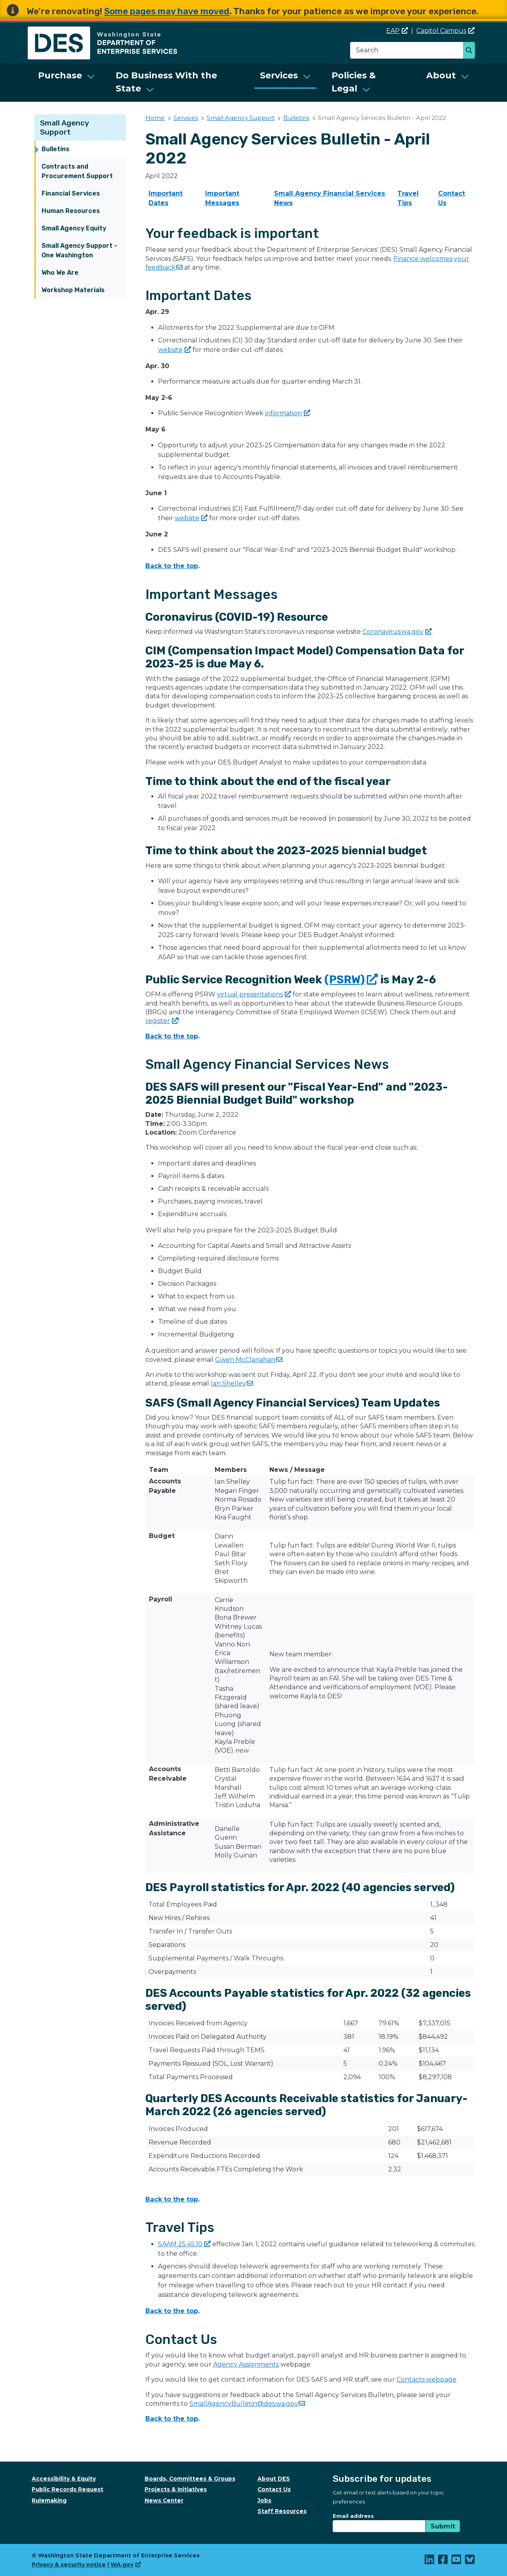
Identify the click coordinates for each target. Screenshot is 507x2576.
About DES (273, 2478)
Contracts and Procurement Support (77, 171)
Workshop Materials (73, 290)
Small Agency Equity (74, 228)
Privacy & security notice (69, 2564)
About (441, 75)
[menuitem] (66, 82)
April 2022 (161, 176)
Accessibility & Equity (64, 2478)
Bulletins (55, 149)
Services (279, 75)
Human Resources (71, 211)
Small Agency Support (64, 127)
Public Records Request (67, 2489)
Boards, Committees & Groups (190, 2478)
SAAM (184, 2244)
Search (471, 51)
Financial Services (71, 193)
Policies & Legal (354, 82)
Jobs (264, 2500)
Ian (232, 1383)
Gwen (248, 1359)
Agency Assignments (246, 2364)
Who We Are (60, 272)
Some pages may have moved (166, 11)
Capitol (445, 30)
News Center (164, 2500)
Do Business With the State (166, 82)
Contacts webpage (426, 2379)
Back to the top (171, 566)
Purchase (60, 75)
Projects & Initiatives (176, 2489)
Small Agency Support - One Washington (79, 250)
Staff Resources (282, 2511)
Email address (353, 2516)
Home (155, 118)
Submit (443, 2526)
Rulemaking (49, 2500)
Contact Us (274, 2489)
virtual (254, 994)
